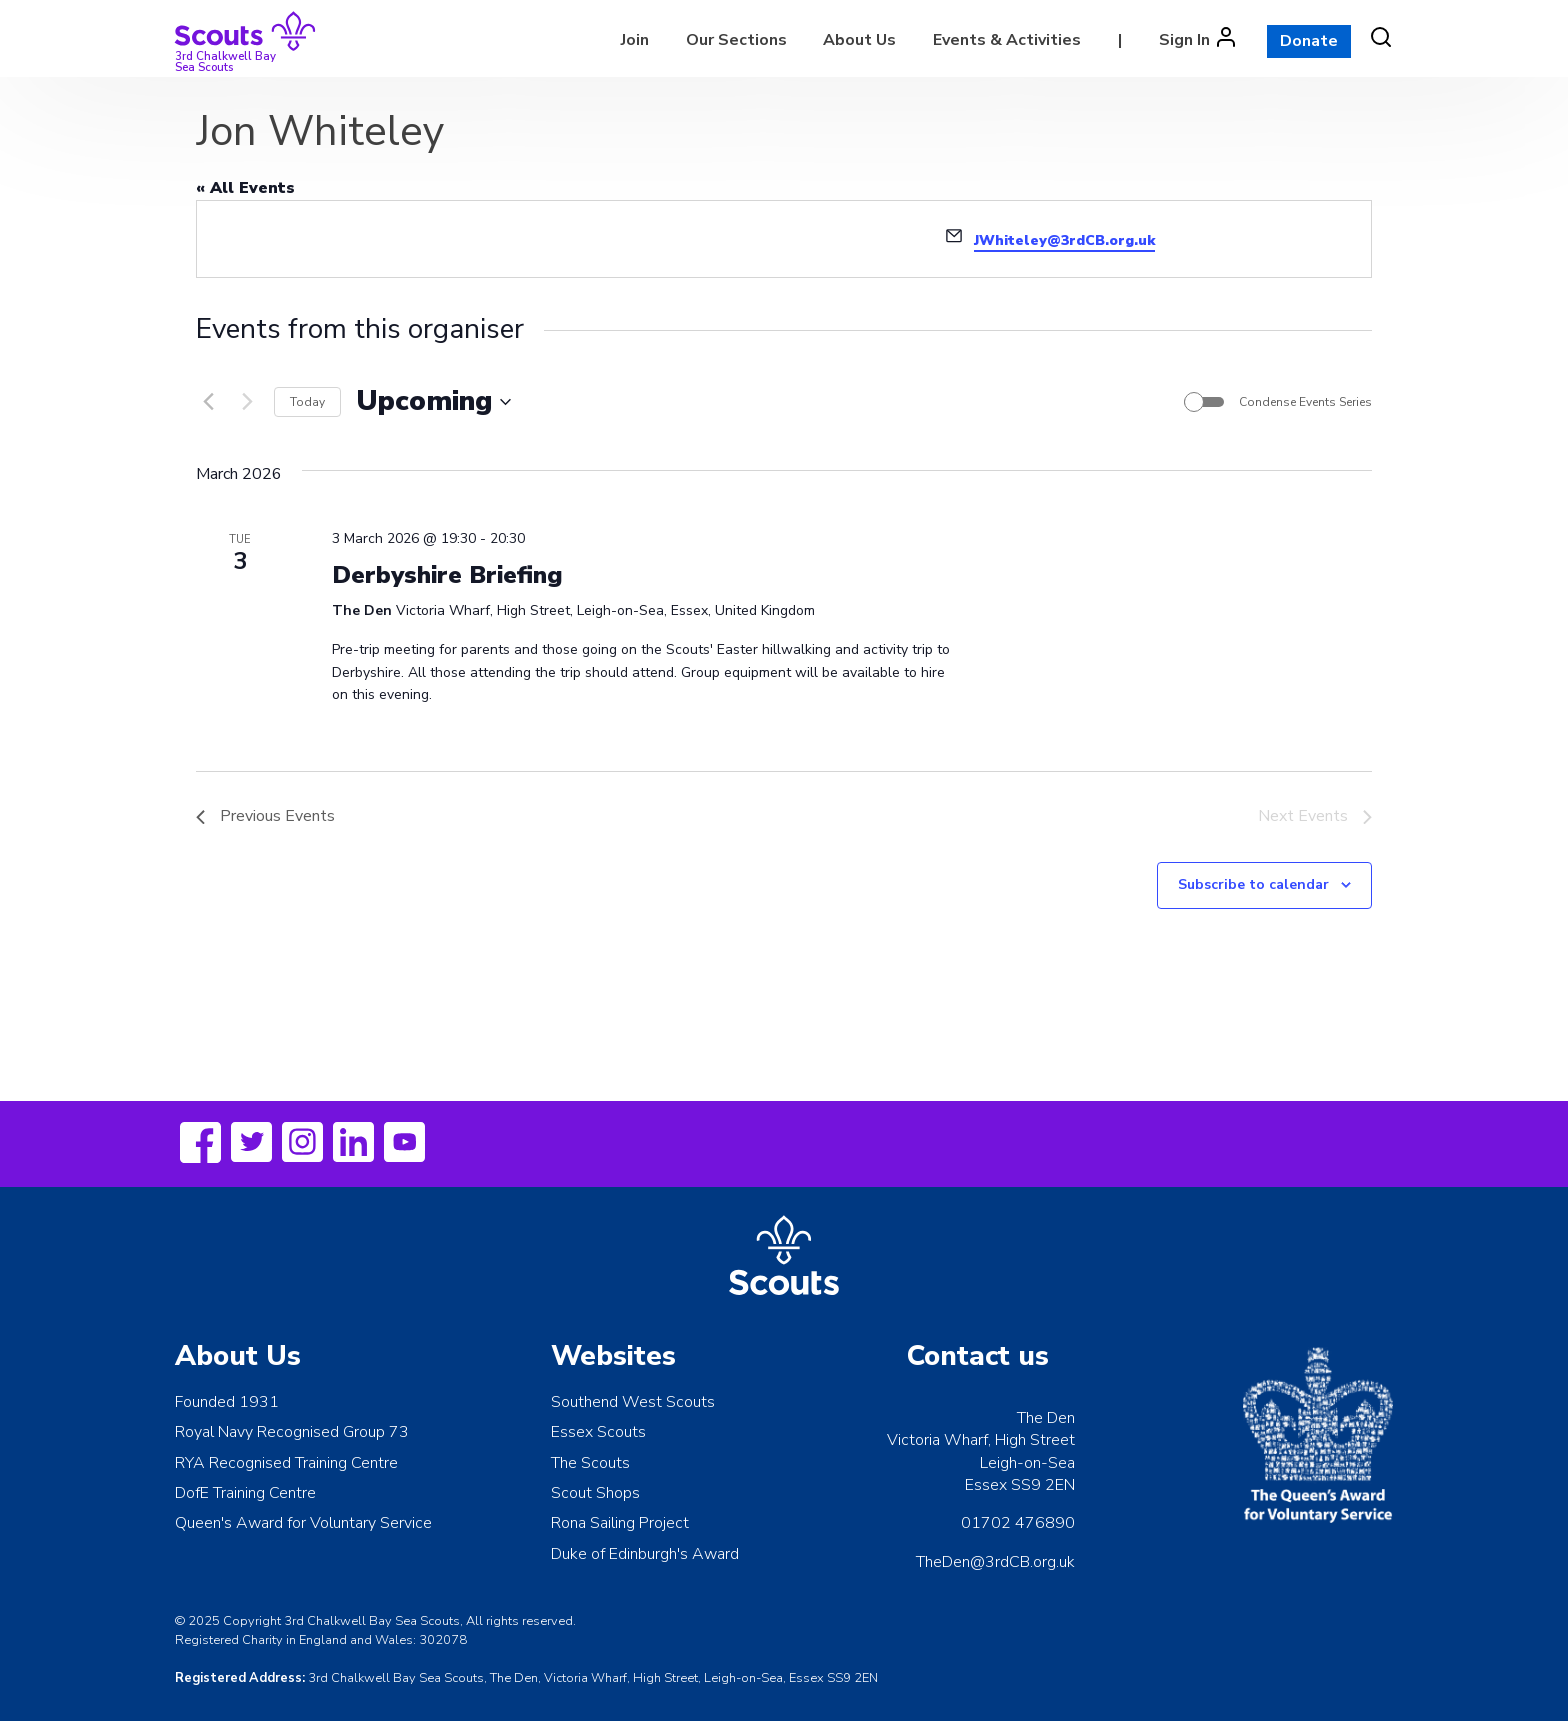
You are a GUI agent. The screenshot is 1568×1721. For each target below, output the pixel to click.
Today (307, 402)
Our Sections (736, 40)
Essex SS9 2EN (1020, 1485)
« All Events (245, 188)
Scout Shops (595, 1493)
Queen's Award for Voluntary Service (303, 1523)
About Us (859, 40)
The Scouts (590, 1463)
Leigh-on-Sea (1027, 1463)
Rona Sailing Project (620, 1523)
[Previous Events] (208, 402)
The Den (1046, 1418)
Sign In (1184, 40)
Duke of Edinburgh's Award (645, 1554)
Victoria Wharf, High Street (981, 1440)
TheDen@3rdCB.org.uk (995, 1562)
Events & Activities (1007, 40)
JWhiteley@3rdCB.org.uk (1064, 240)
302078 (443, 1640)
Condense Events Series (1305, 402)
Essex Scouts (598, 1432)
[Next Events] (247, 402)
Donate (1309, 41)
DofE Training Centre (245, 1493)
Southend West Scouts (633, 1402)
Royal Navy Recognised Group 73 (292, 1432)
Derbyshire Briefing (447, 575)
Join (635, 40)
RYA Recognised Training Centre (286, 1463)
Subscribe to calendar (1253, 884)
